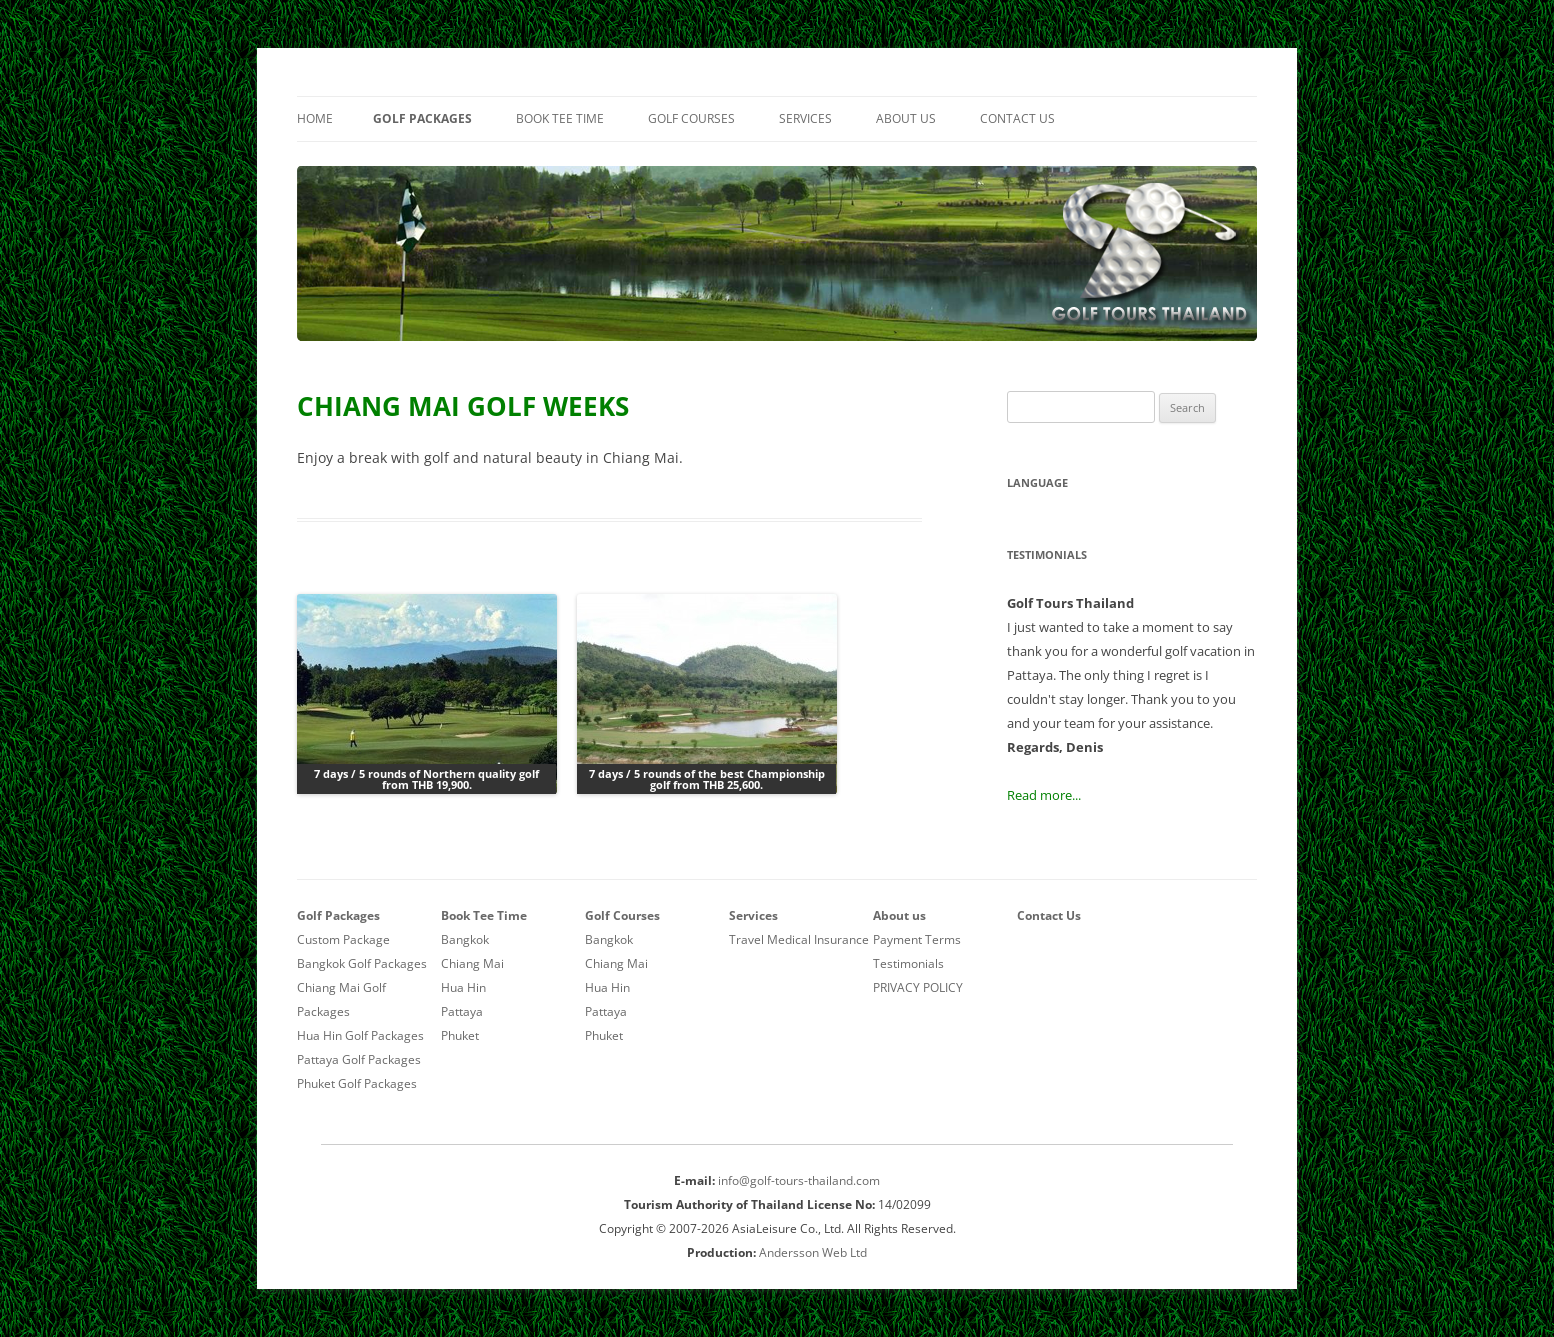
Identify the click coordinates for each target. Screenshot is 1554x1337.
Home (315, 118)
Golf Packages (422, 118)
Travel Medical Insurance (799, 939)
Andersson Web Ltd (813, 1252)
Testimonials (908, 963)
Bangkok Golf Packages (362, 963)
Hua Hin (463, 987)
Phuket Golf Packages (357, 1083)
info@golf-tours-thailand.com (799, 1180)
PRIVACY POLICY (918, 987)
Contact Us (1017, 118)
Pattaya (462, 1011)
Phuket (460, 1035)
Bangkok (465, 939)
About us (906, 118)
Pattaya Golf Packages (359, 1059)
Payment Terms (917, 939)
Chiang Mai (472, 963)
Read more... (1044, 795)
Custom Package (343, 939)
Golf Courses (691, 118)
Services (805, 118)
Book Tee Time (560, 118)
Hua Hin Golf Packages (360, 1035)
